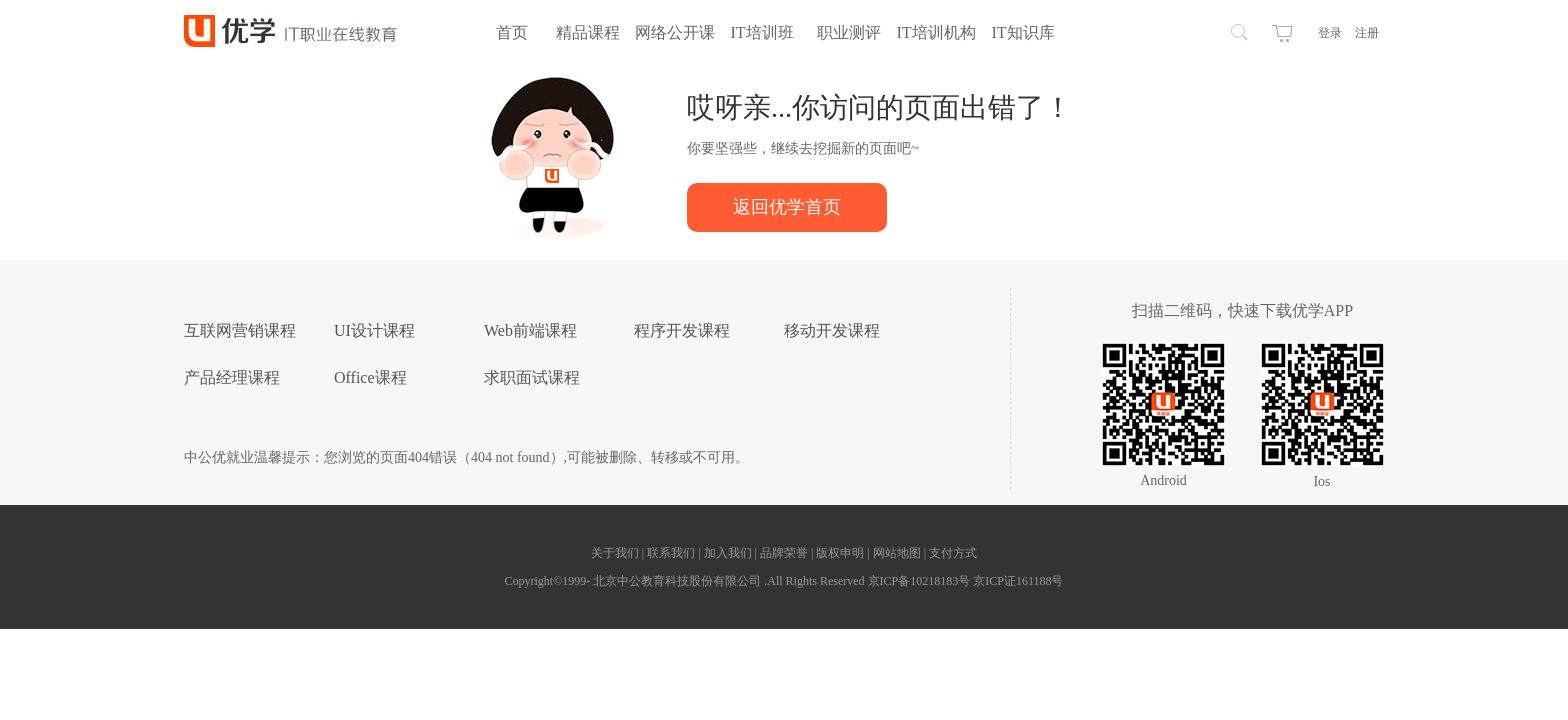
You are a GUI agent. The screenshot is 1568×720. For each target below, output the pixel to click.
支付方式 (953, 553)
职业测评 (849, 32)
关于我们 (616, 553)
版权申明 (841, 553)
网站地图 (898, 553)
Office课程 (370, 377)
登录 (1330, 33)
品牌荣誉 (784, 553)
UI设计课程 (374, 330)
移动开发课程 (832, 330)
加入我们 (729, 553)
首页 (512, 32)
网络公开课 (675, 32)
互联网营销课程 (240, 330)
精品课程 (588, 32)
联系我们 (672, 553)
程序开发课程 (682, 330)
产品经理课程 (232, 377)
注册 (1367, 33)
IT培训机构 (935, 32)
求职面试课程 (532, 377)
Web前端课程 (530, 330)
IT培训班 (761, 32)
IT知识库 (1022, 32)
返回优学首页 (787, 207)
